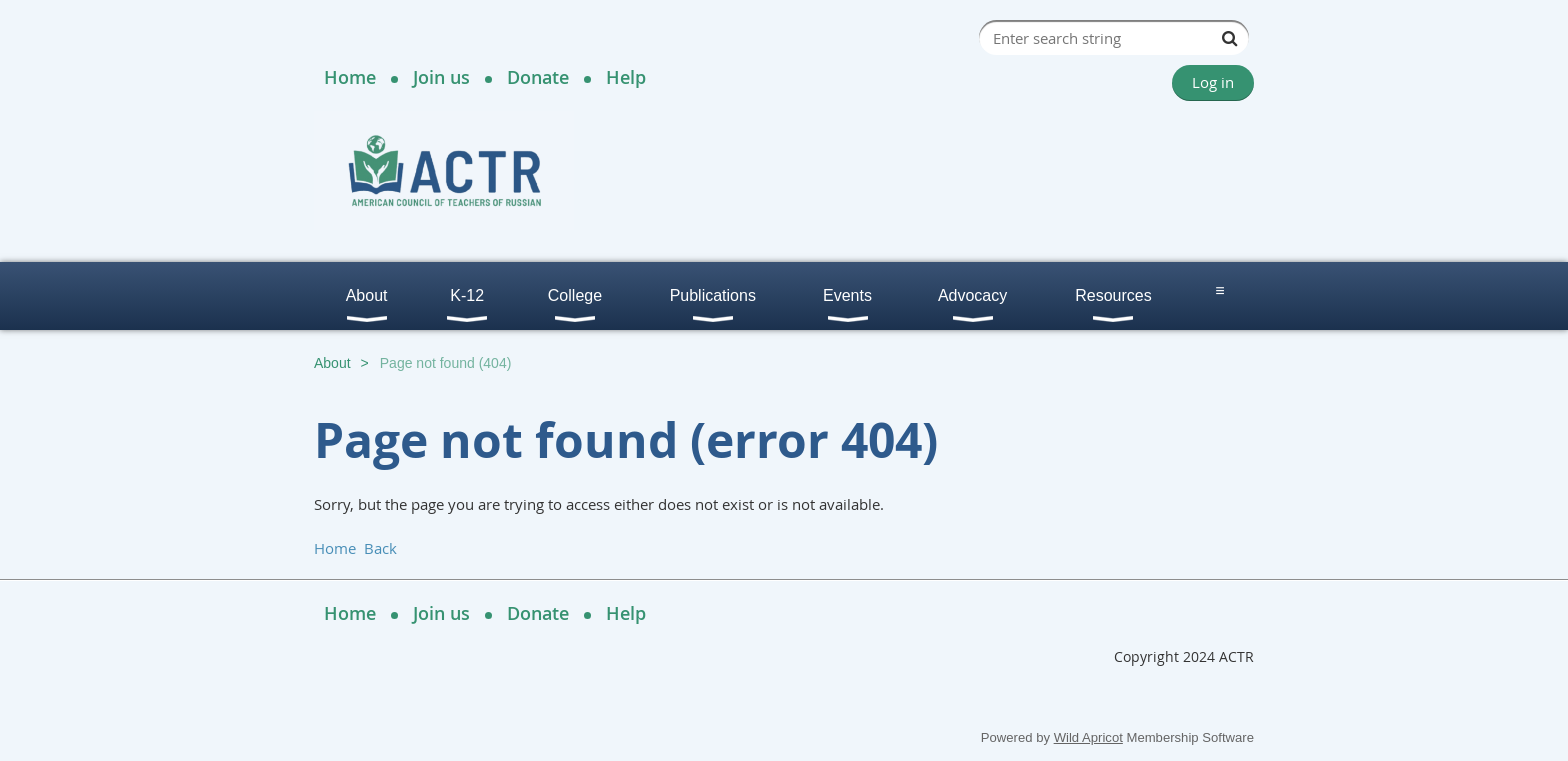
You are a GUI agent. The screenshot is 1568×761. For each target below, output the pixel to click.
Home (350, 77)
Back (380, 548)
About (332, 363)
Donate (538, 77)
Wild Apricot (1088, 737)
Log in (1213, 82)
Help (626, 77)
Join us (441, 77)
